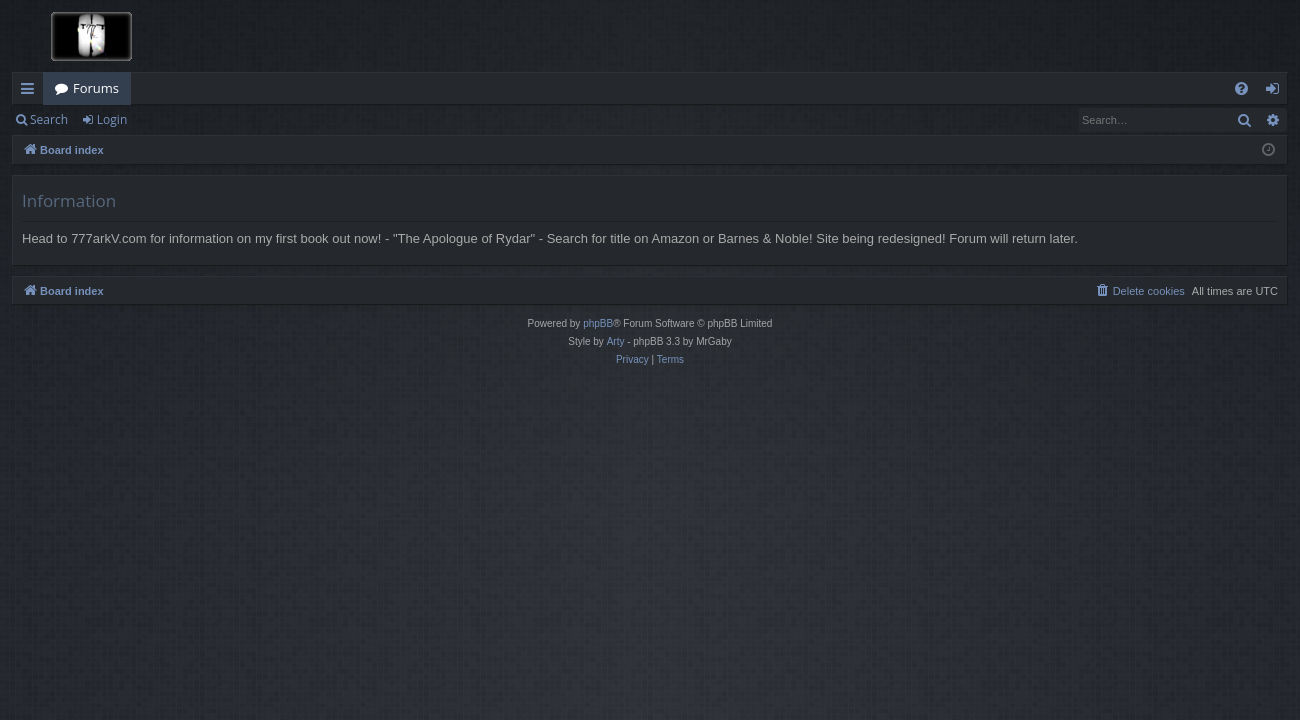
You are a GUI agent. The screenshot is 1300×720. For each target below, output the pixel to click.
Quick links (31, 92)
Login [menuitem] (1276, 92)
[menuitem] (1241, 88)
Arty (616, 341)
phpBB (598, 323)
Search (49, 119)
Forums (96, 88)
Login (112, 119)
